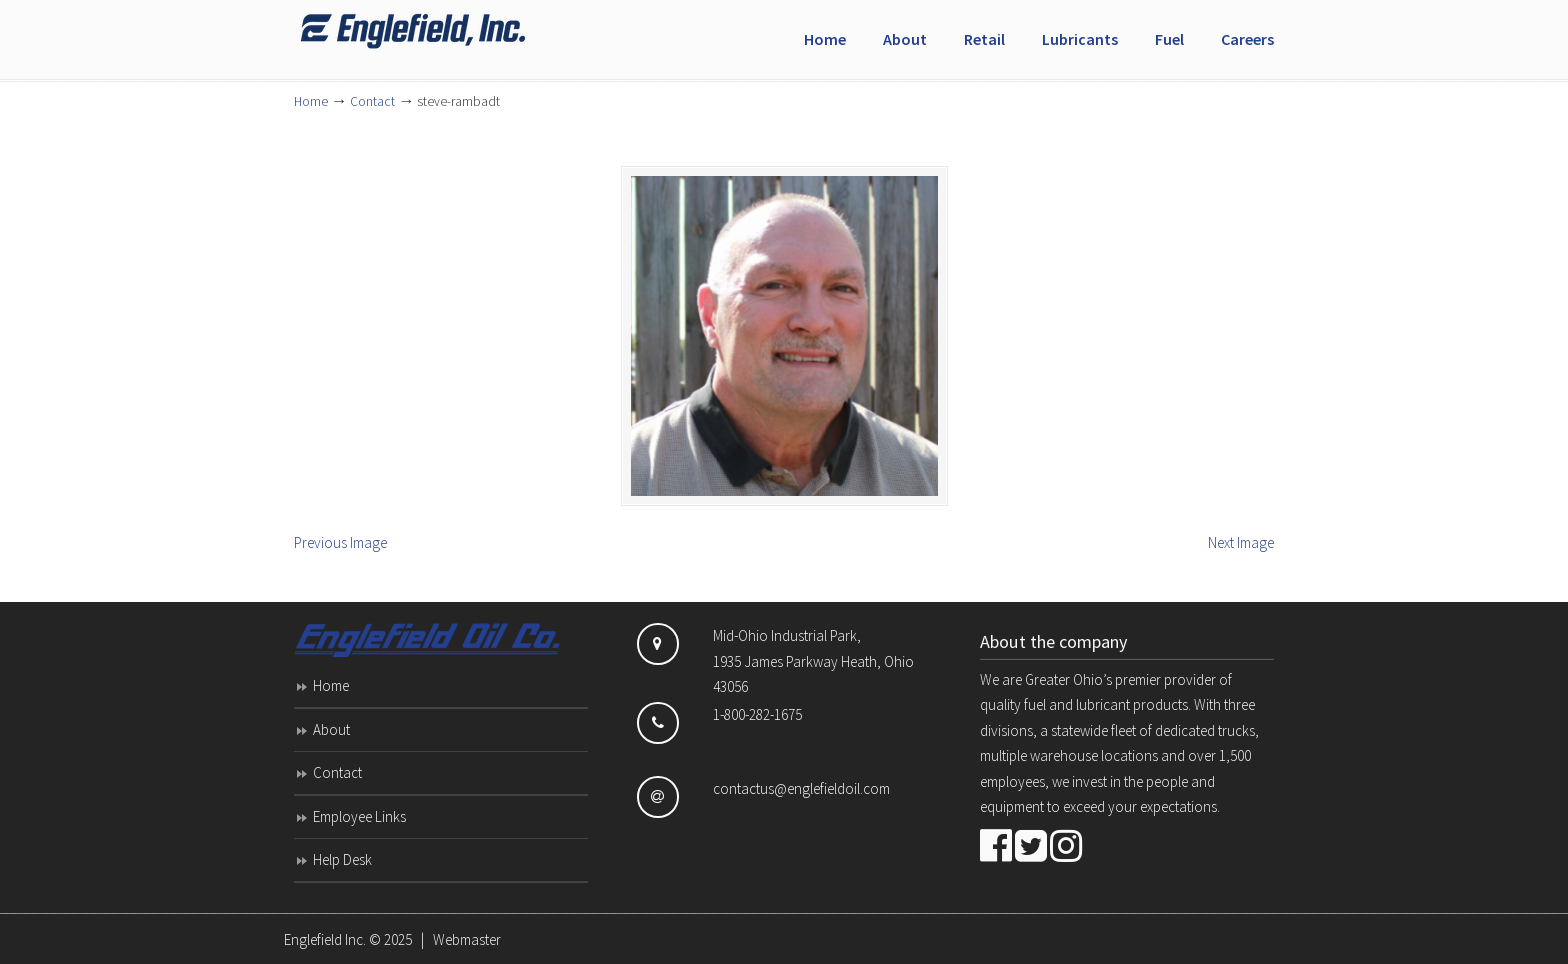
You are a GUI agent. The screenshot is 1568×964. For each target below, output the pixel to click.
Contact (372, 101)
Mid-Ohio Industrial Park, (787, 635)
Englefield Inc (444, 31)
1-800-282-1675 (757, 714)
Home (311, 101)
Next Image (1241, 542)
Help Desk (342, 859)
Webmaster (467, 939)
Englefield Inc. (325, 939)
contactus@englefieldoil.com (801, 788)
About (331, 729)
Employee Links (359, 816)
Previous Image (340, 542)
